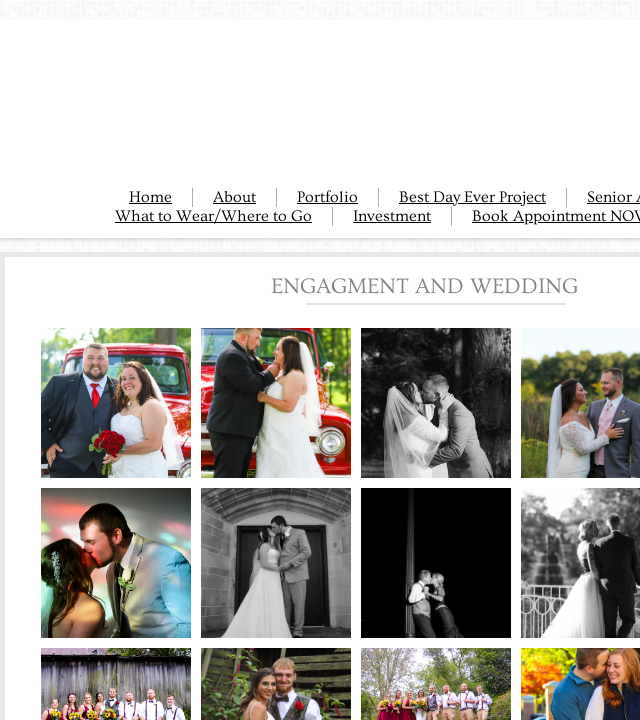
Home (150, 197)
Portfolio (327, 197)
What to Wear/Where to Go (213, 216)
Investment (392, 216)
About (234, 197)
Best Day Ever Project (472, 197)
